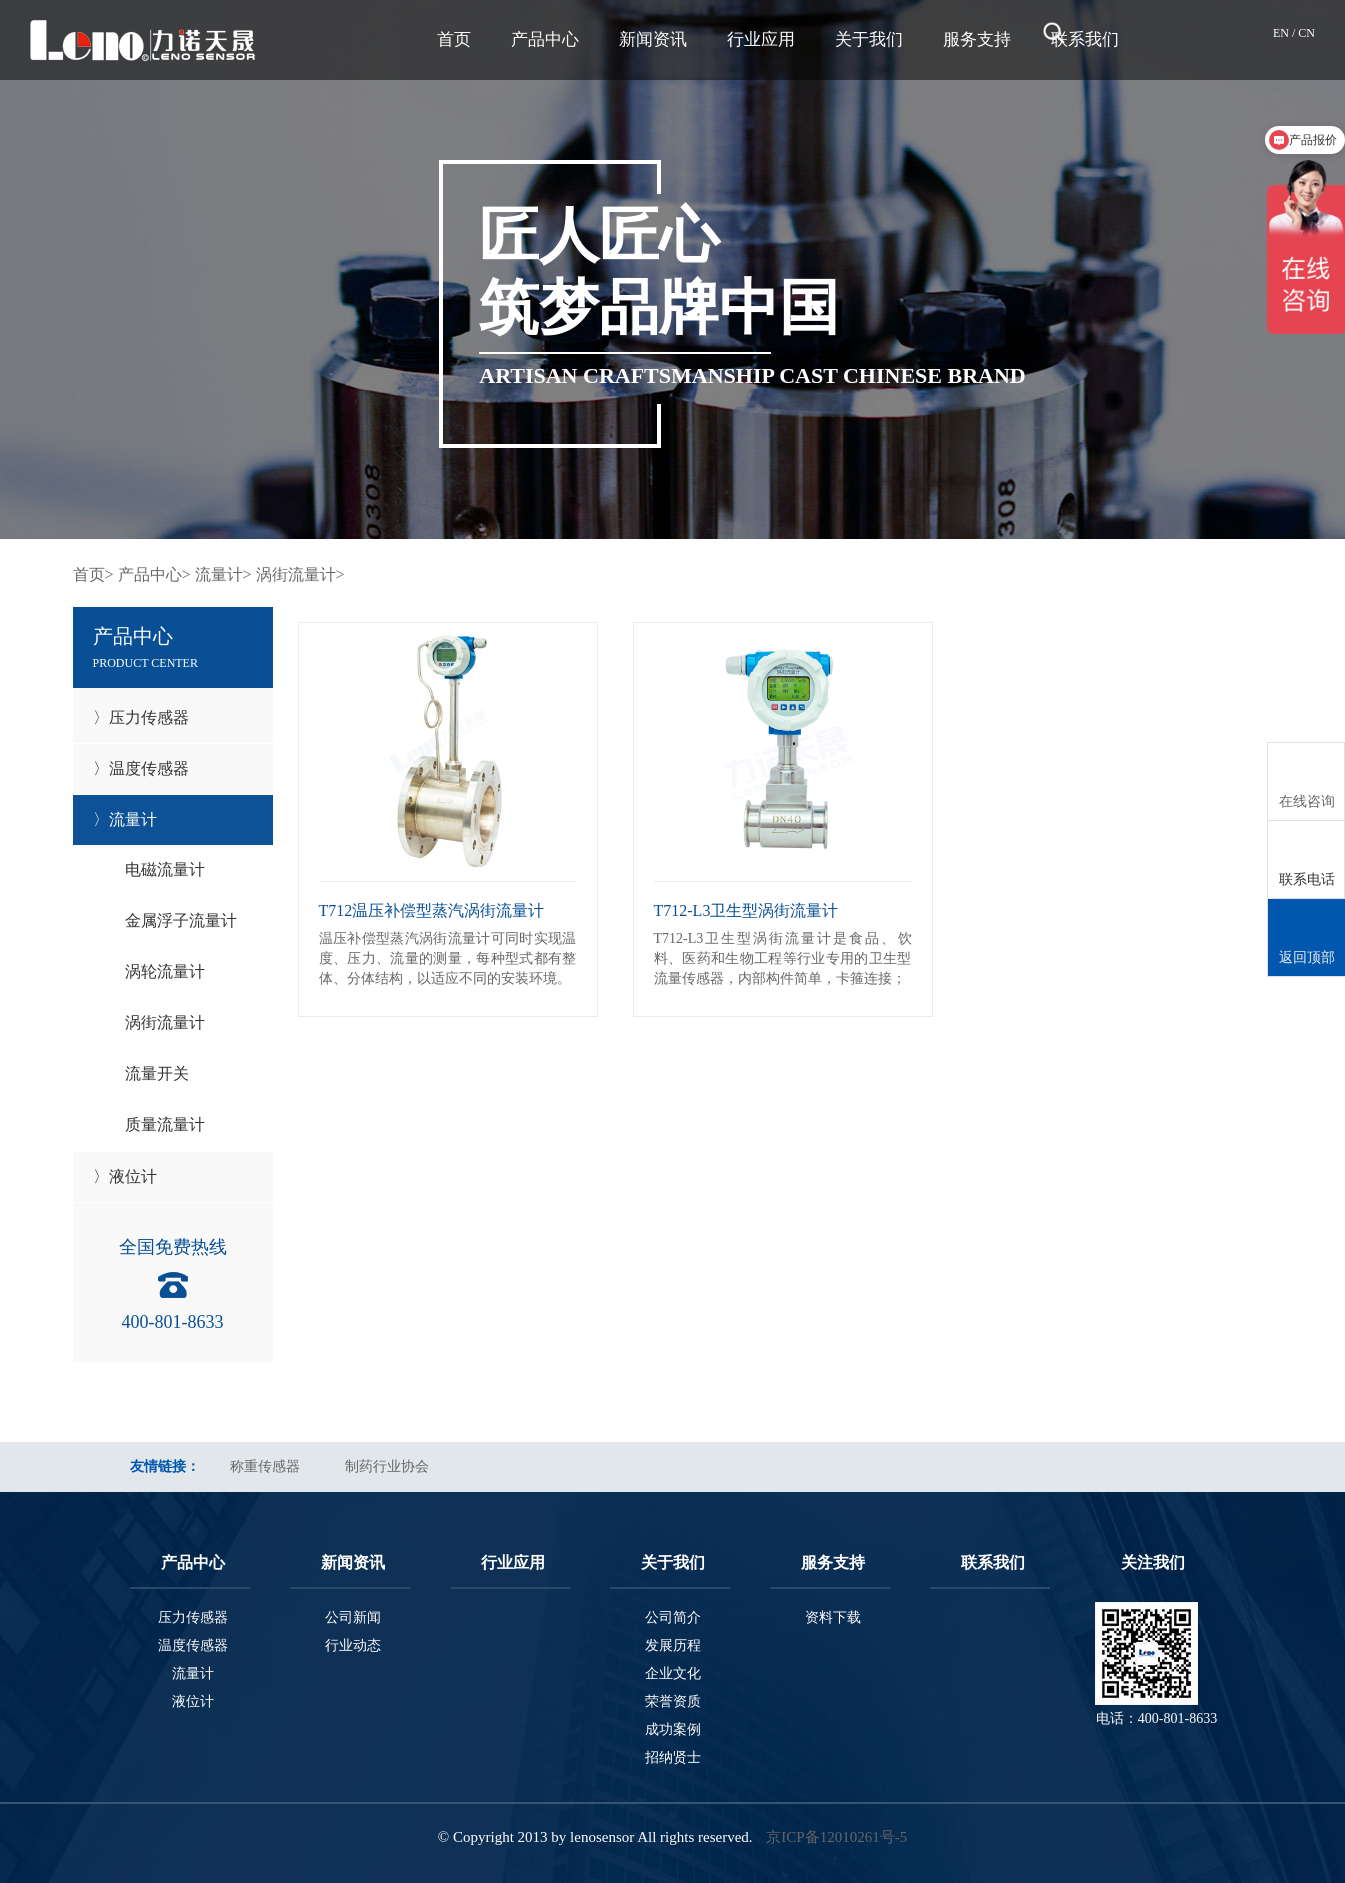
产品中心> (154, 574)
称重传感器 (265, 1466)
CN (1306, 33)
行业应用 (761, 39)
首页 (454, 39)
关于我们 (869, 39)
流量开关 (157, 1073)
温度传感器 (193, 1645)
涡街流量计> (300, 574)
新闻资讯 (653, 39)
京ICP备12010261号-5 (836, 1837)
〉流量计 (125, 819)
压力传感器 (193, 1617)
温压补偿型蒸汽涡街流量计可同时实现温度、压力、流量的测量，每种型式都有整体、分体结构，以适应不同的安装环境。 (448, 958)
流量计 (193, 1673)
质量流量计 (165, 1124)
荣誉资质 (673, 1701)
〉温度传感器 (141, 768)
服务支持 (977, 39)
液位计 (193, 1701)
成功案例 (673, 1729)
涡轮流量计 (165, 971)
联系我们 (993, 1562)
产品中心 (545, 39)
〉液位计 (125, 1176)
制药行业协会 (387, 1466)
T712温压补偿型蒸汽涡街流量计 (432, 910)
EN (1282, 33)
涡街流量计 (165, 1022)
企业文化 (673, 1673)
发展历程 (673, 1645)
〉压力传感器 (141, 717)
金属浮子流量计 (181, 920)
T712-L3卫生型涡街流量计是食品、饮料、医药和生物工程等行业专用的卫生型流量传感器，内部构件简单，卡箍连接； (783, 958)
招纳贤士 (673, 1757)
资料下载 (833, 1617)
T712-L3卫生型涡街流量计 (746, 910)
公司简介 (673, 1617)
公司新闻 (353, 1617)
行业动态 (353, 1645)
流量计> (223, 574)
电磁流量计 (165, 869)
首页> (93, 574)
